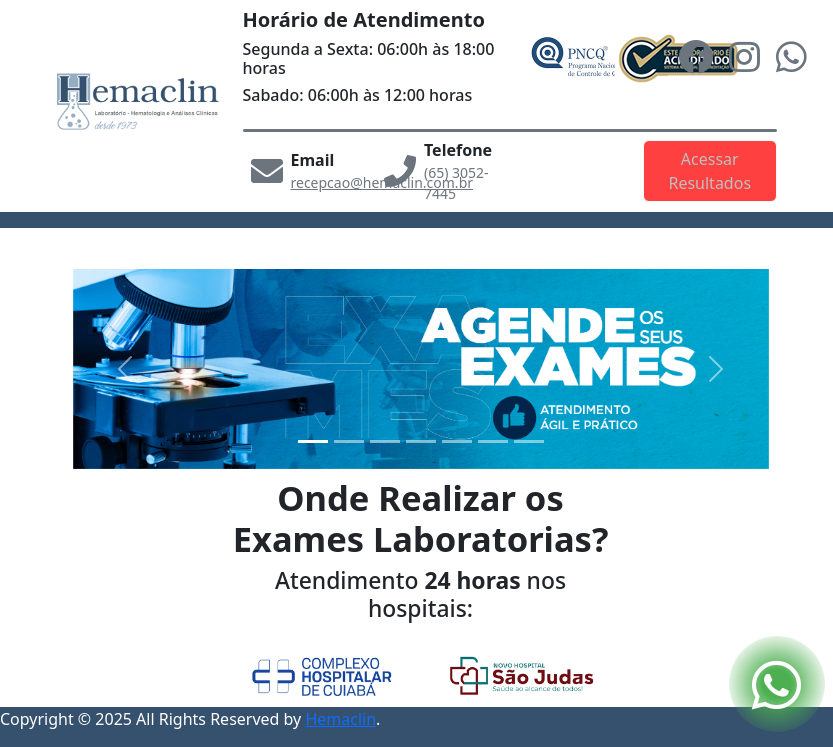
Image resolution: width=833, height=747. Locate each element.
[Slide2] (385, 441)
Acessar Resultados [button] (709, 171)
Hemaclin (340, 719)
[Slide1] (349, 441)
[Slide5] (493, 441)
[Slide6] (529, 441)
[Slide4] (457, 441)
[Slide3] (421, 441)
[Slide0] (313, 441)
